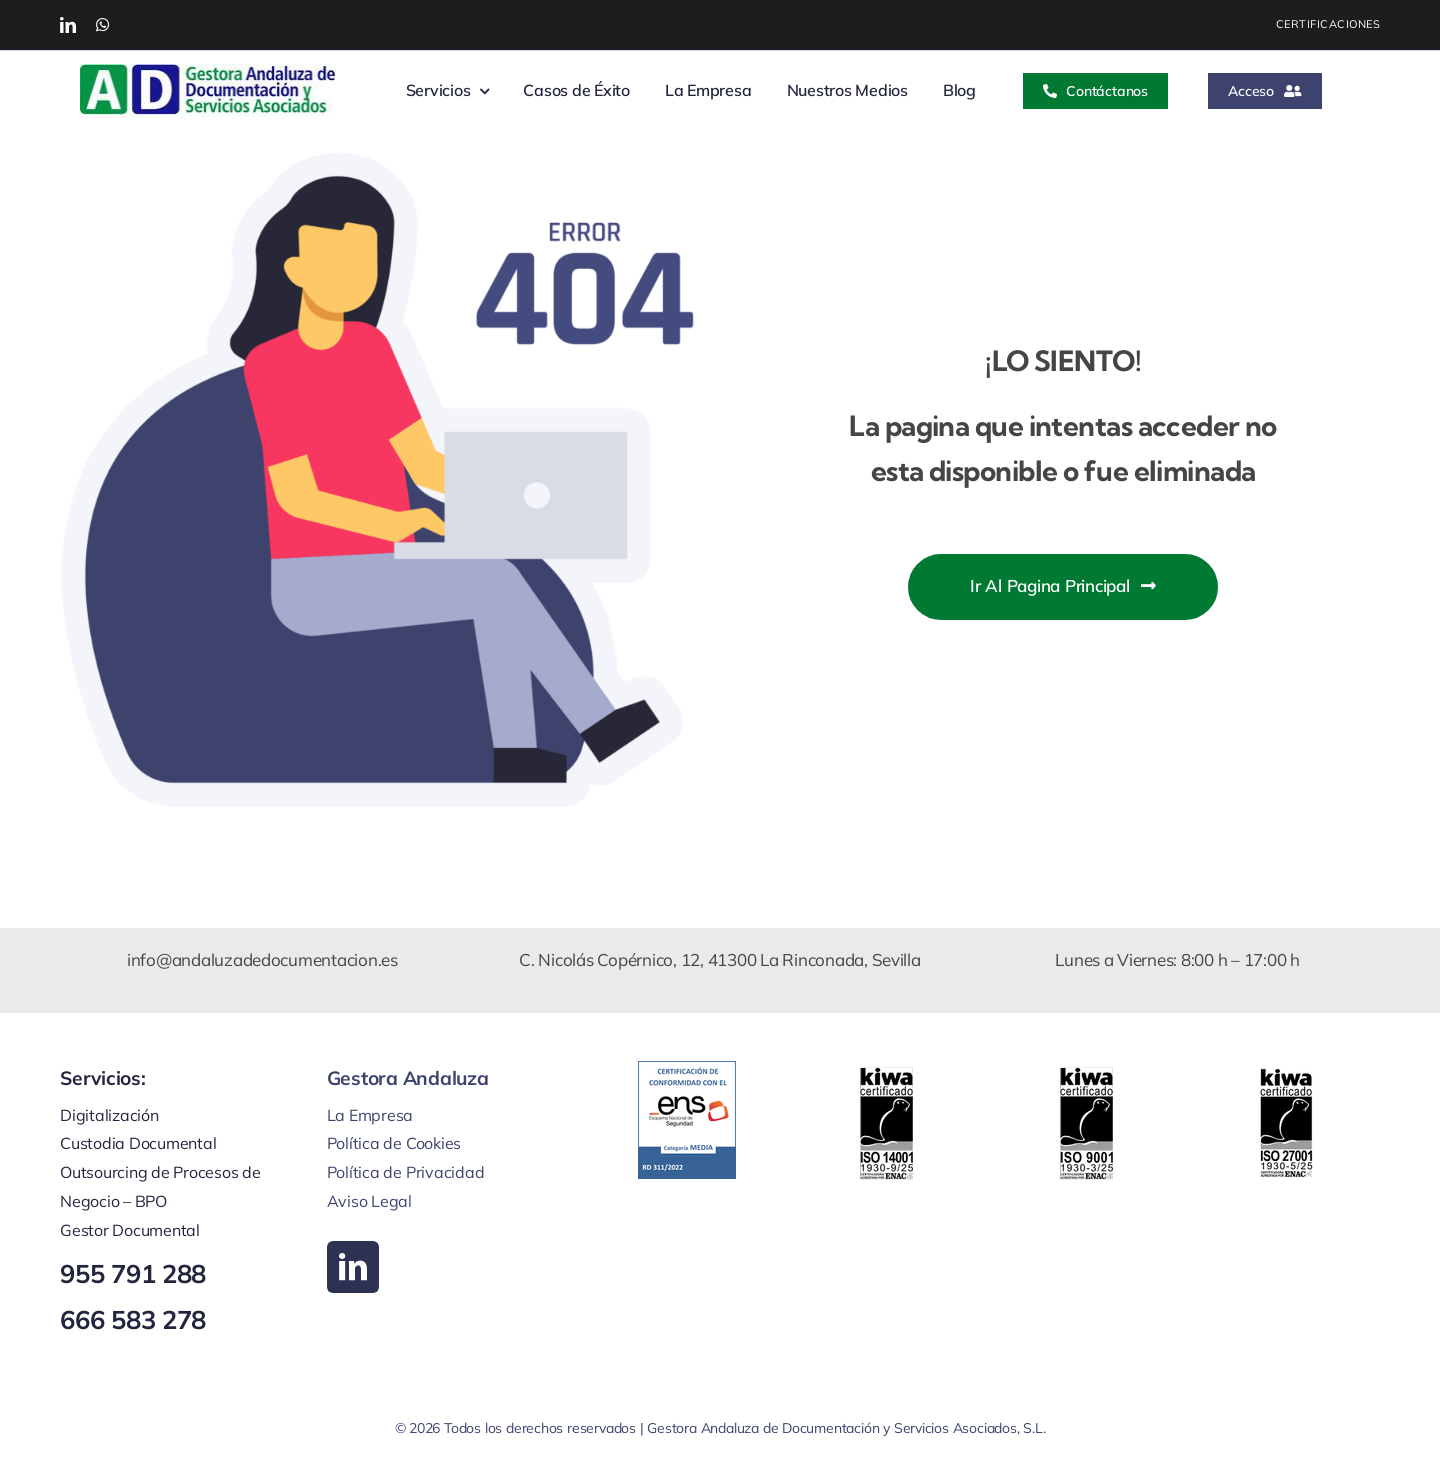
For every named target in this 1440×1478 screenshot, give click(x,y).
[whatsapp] (103, 25)
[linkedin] (68, 25)
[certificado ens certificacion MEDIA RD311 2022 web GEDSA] (687, 1069)
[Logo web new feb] (208, 72)
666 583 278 (133, 1319)
